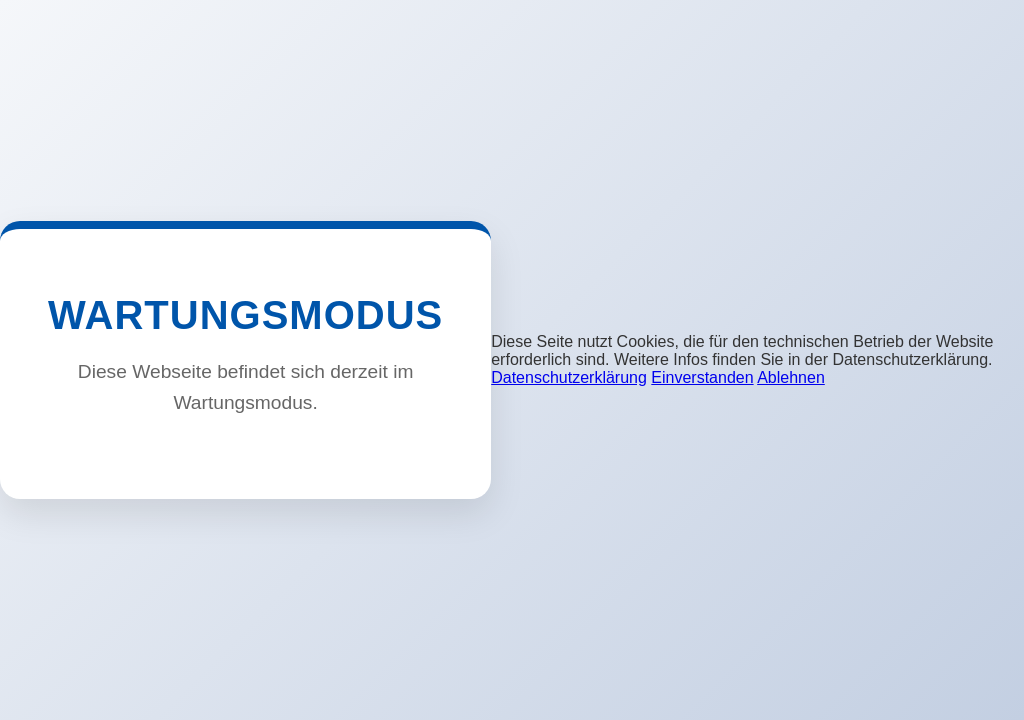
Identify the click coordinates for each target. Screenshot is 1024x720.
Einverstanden (702, 377)
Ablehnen (791, 377)
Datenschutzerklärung (569, 377)
